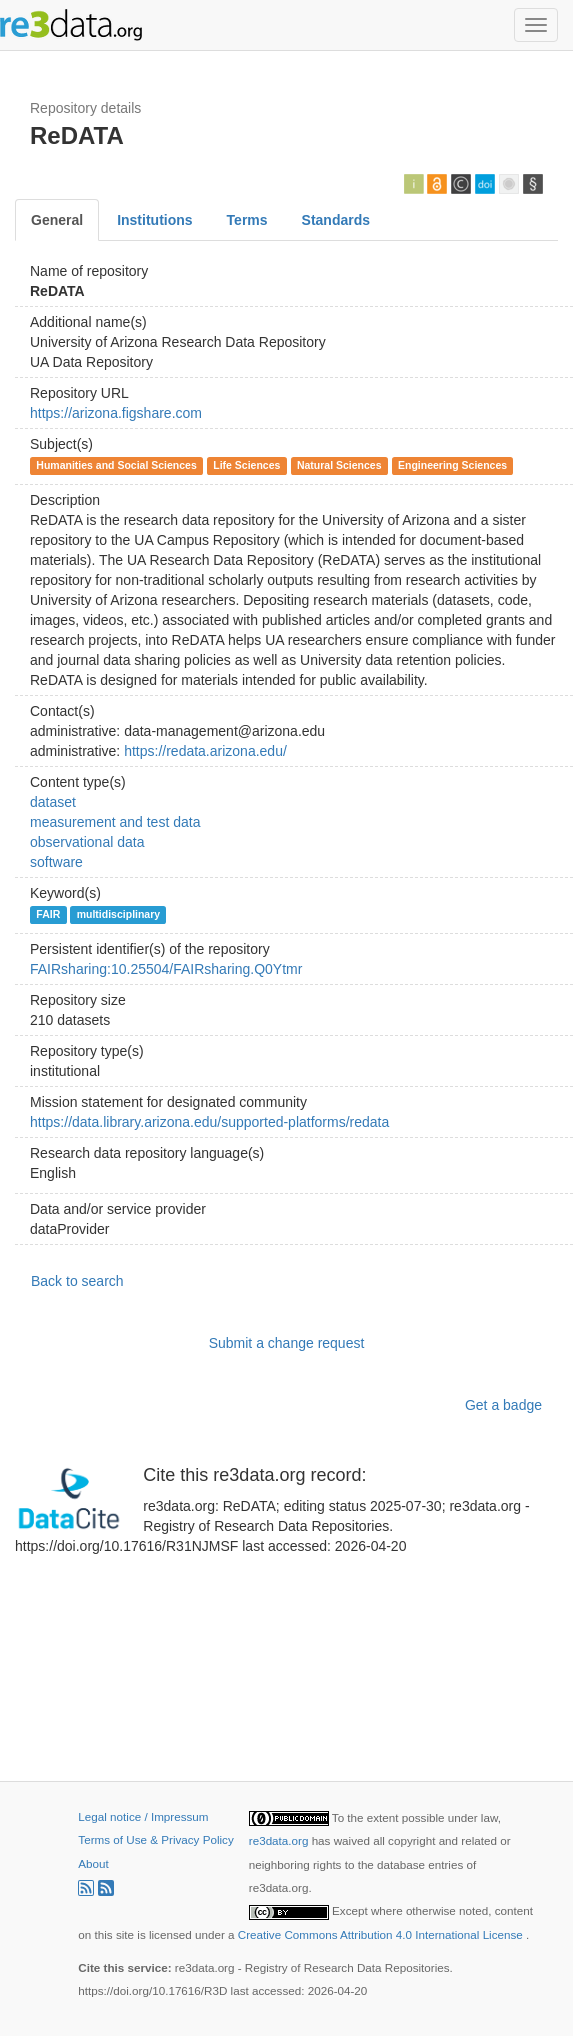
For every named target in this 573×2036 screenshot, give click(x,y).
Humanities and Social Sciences (116, 465)
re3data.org (280, 1840)
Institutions (154, 220)
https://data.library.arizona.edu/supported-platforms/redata (209, 1122)
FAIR (48, 914)
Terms (247, 220)
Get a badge (503, 1405)
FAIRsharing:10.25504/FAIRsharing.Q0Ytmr (166, 969)
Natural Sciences (339, 465)
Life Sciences (246, 465)
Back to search (77, 1281)
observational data (87, 842)
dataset (53, 802)
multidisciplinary (118, 914)
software (56, 862)
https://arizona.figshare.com (116, 413)
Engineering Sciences (452, 465)
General (57, 220)
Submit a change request (287, 1343)
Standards (336, 220)
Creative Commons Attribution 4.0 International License (382, 1934)
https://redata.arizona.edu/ (205, 751)
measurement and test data (115, 822)
